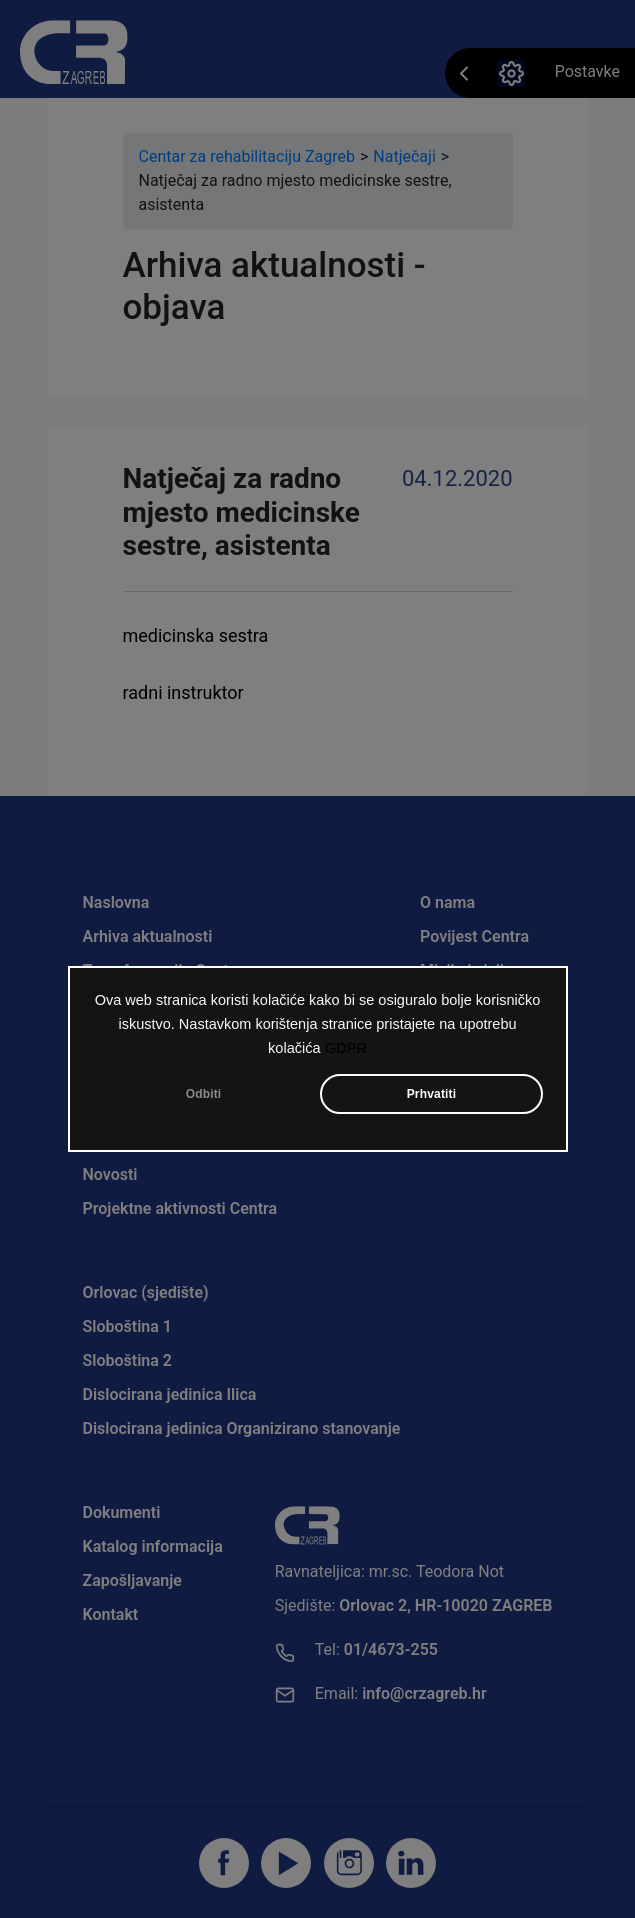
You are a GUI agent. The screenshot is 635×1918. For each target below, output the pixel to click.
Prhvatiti (432, 1096)
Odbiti (204, 1096)
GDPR (346, 1050)
